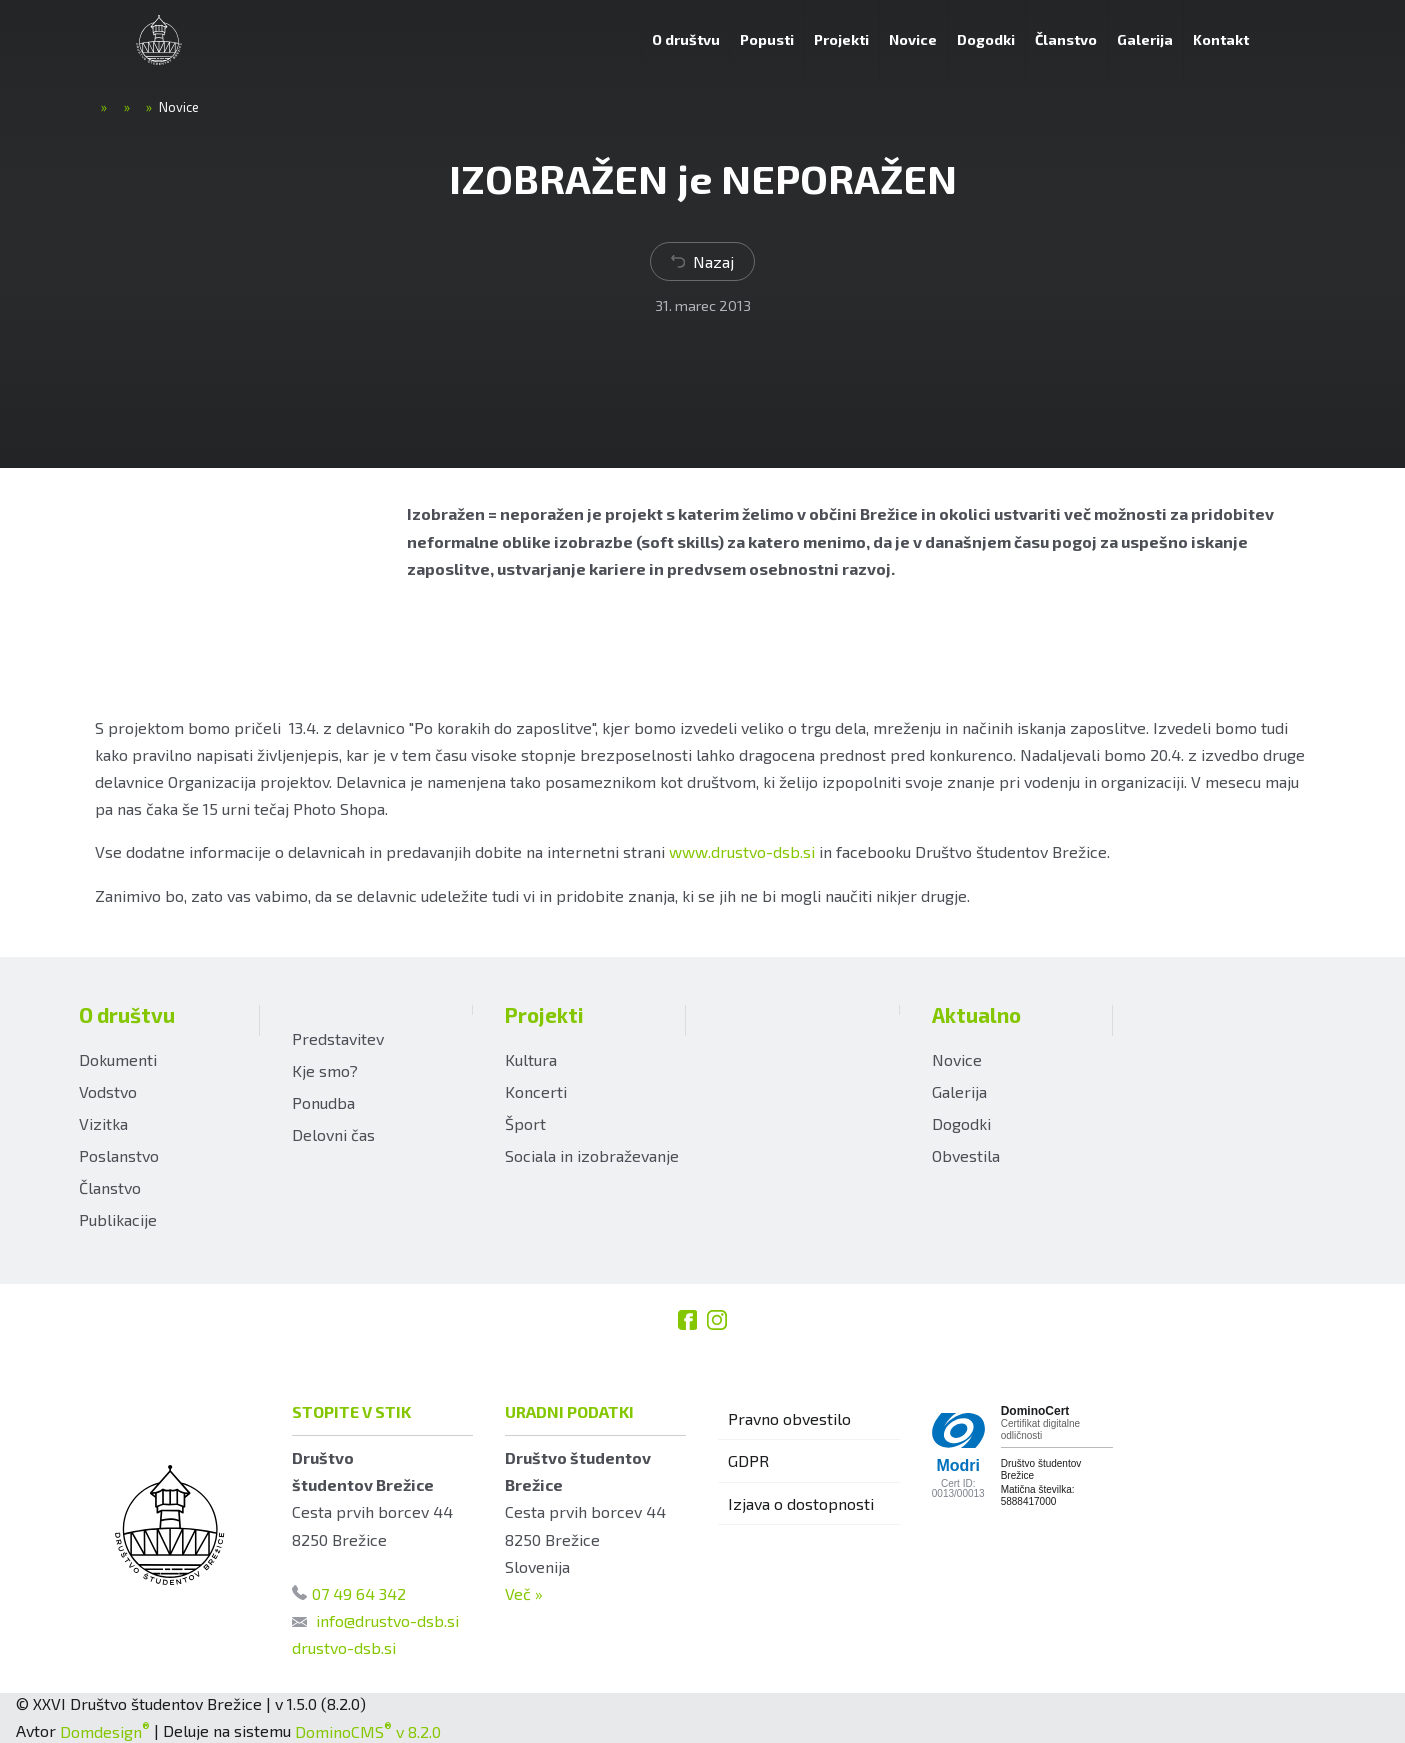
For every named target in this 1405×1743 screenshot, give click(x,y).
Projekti (544, 1014)
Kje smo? (325, 1070)
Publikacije (118, 1219)
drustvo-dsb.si (344, 1647)
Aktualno (976, 1014)
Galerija (959, 1091)
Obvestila (966, 1155)
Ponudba (323, 1102)
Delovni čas (333, 1134)
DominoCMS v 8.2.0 (368, 1731)
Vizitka (103, 1123)
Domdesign (105, 1731)
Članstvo (110, 1187)
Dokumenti (118, 1059)
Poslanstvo (119, 1155)
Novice (957, 1059)
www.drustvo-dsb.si (742, 851)
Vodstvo (108, 1091)
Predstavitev (338, 1038)
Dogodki (961, 1123)
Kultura (531, 1059)
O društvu (127, 1014)
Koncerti (536, 1091)
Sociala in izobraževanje (592, 1155)
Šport (525, 1123)
